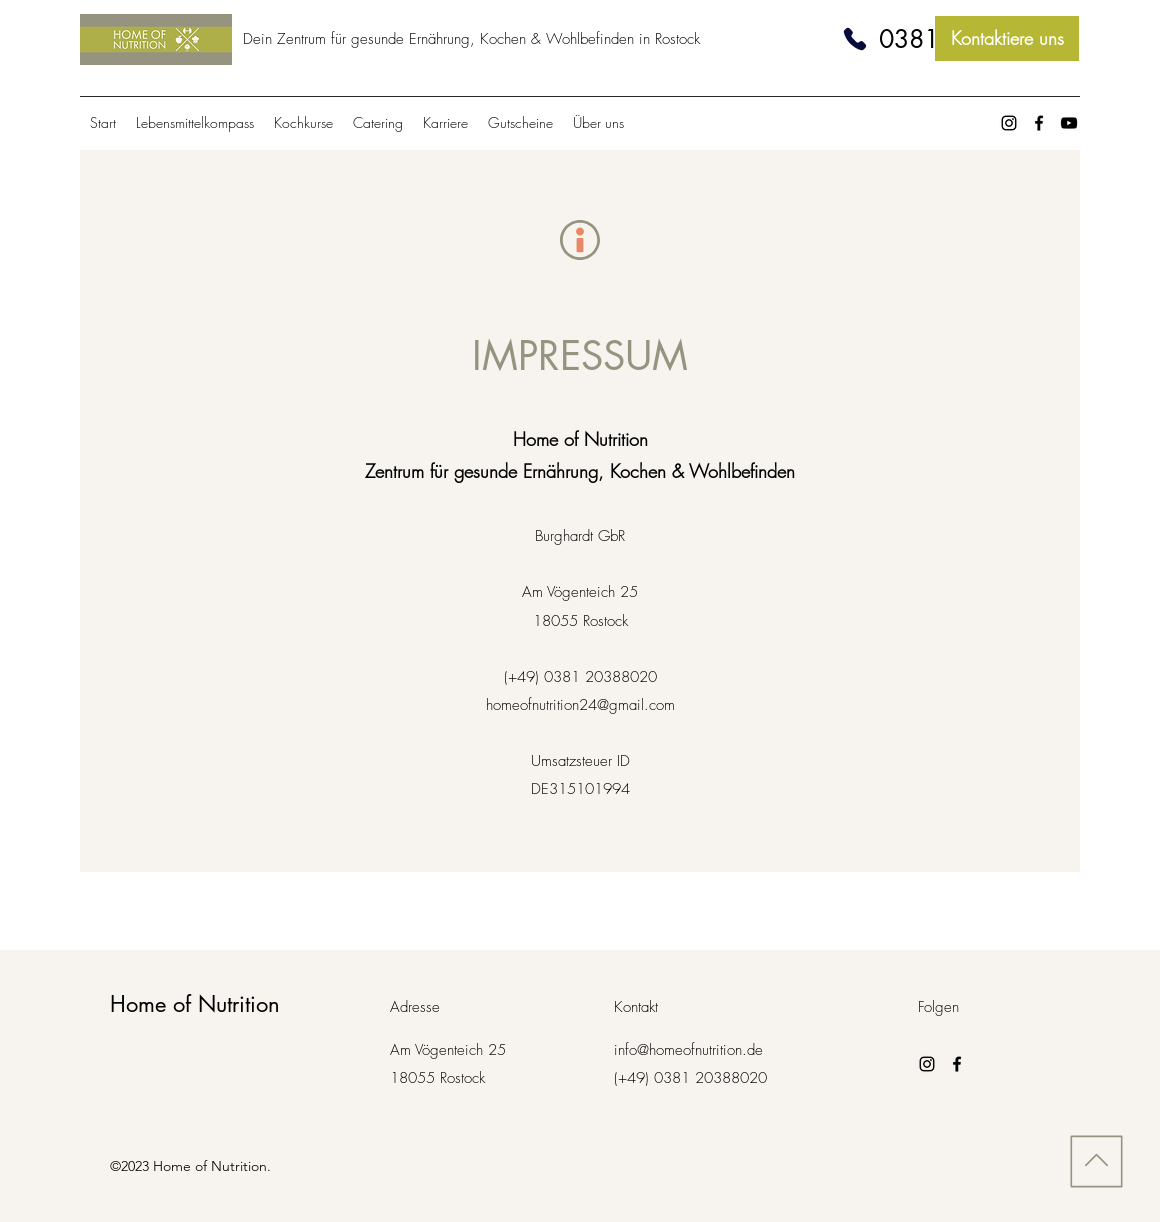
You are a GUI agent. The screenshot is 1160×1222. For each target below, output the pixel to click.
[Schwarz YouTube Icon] (1069, 123)
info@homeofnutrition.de (688, 1050)
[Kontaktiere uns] (1007, 38)
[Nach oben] (1094, 1161)
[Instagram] (1009, 123)
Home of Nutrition (195, 1004)
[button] (598, 123)
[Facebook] (1039, 123)
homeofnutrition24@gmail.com (580, 705)
